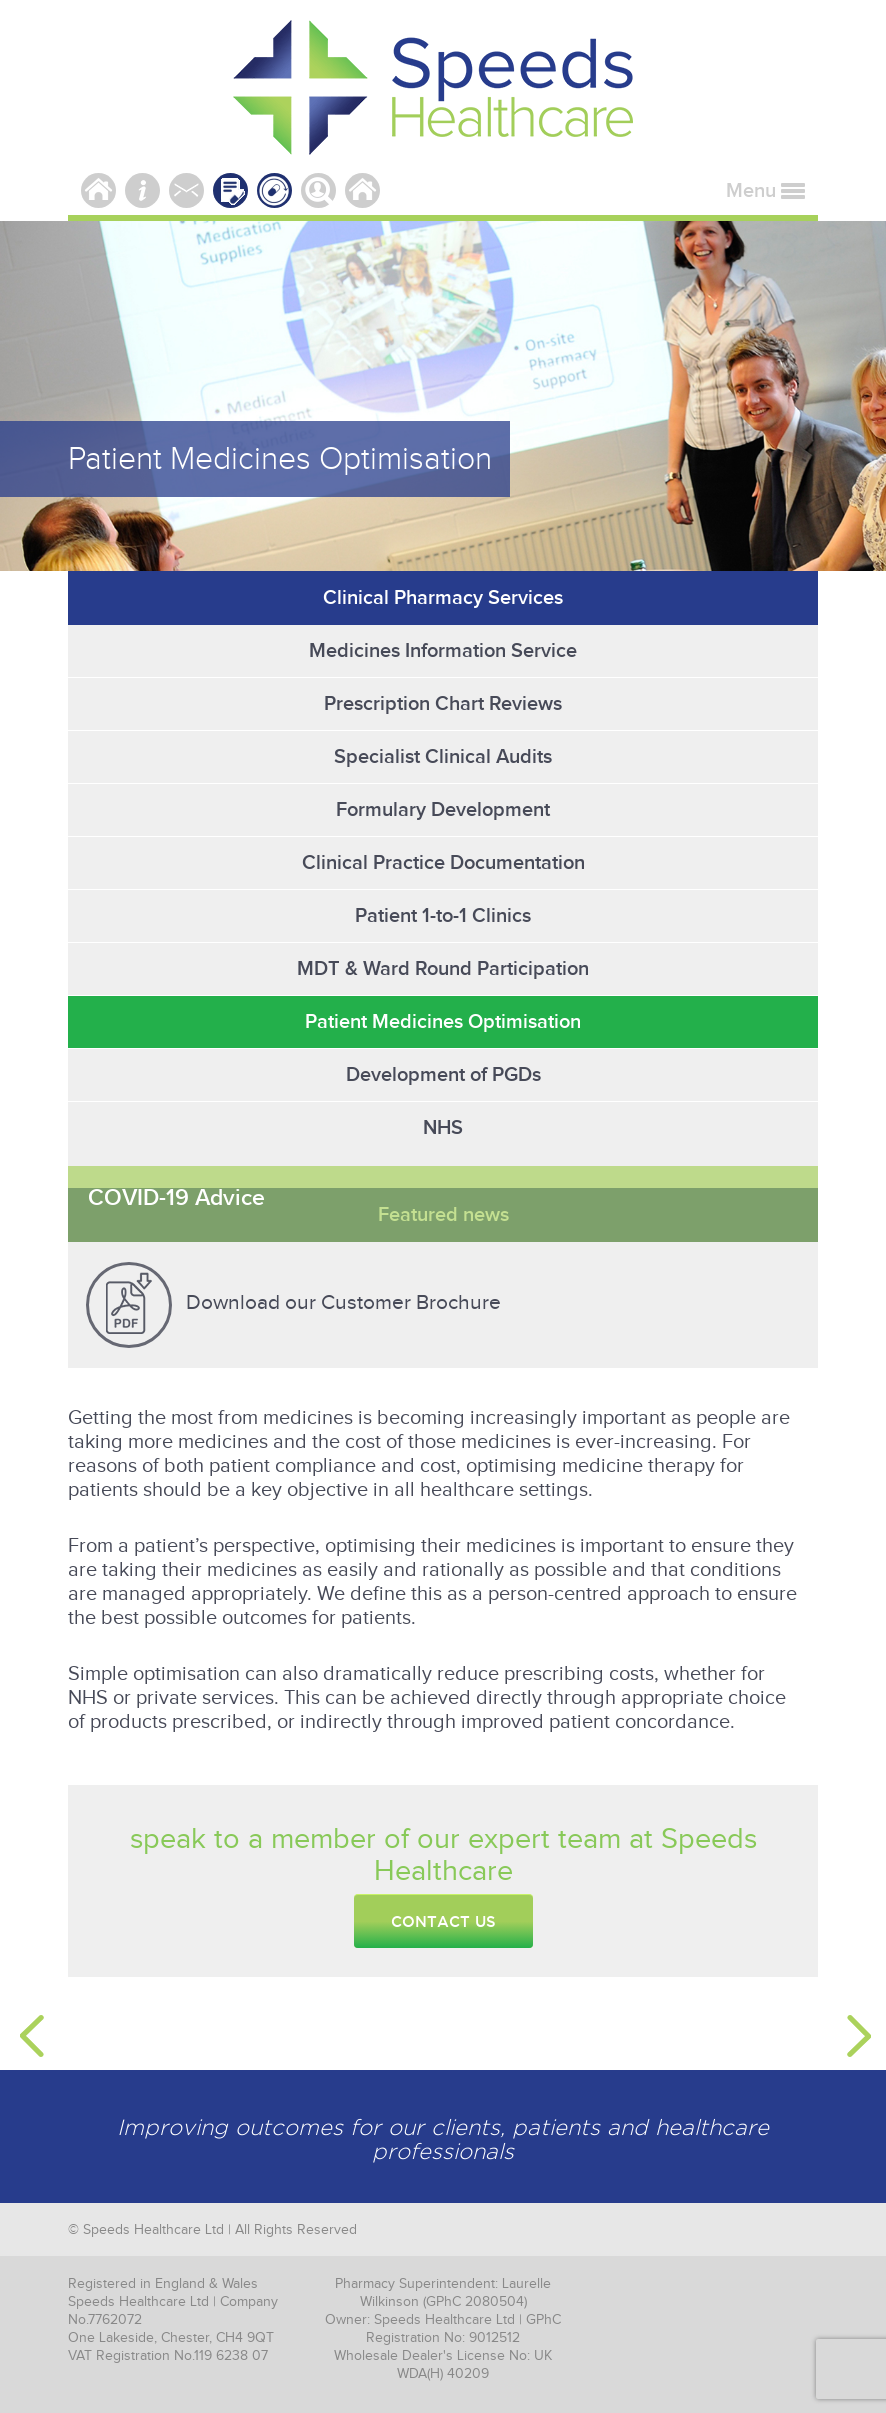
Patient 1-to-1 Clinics (443, 916)
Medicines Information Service (443, 651)
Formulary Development (443, 810)
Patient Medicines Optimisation (443, 1022)
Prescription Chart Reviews (443, 704)
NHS (443, 1128)
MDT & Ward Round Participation (443, 969)
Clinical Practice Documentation (443, 863)
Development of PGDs (443, 1075)
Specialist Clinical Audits (443, 757)
